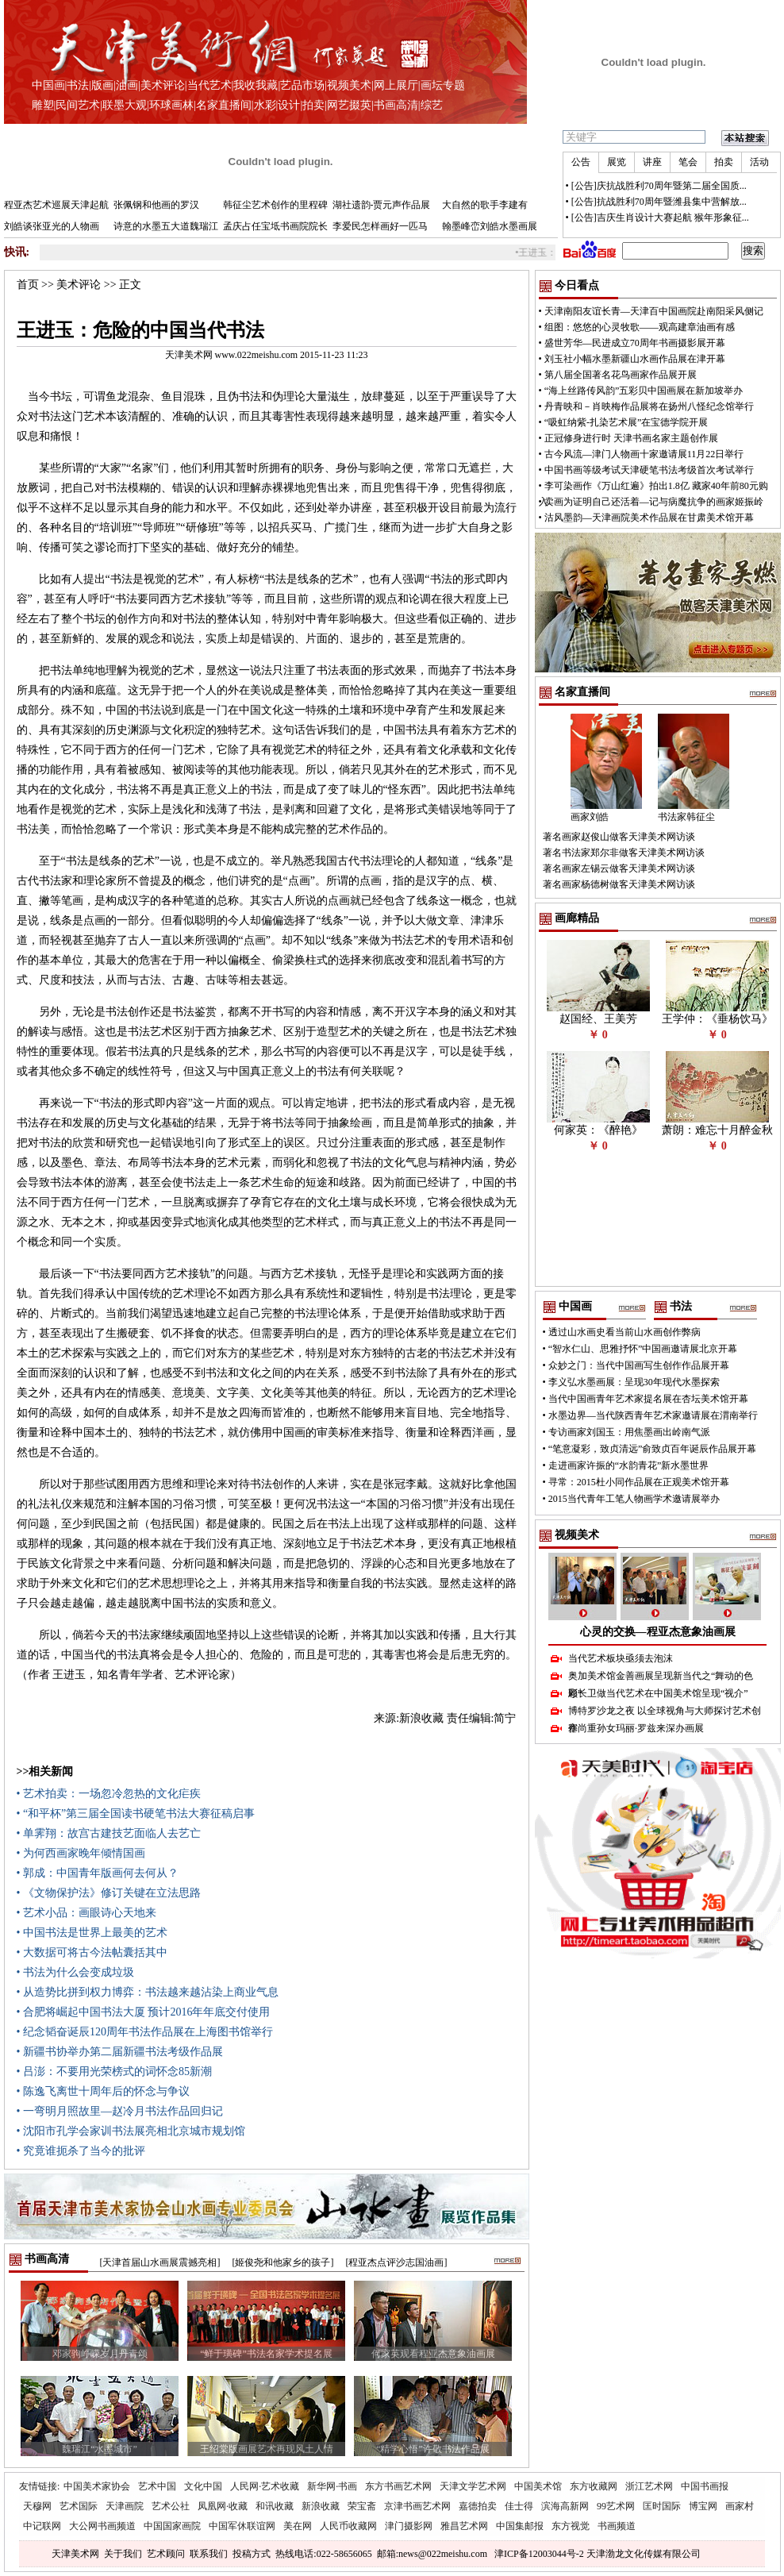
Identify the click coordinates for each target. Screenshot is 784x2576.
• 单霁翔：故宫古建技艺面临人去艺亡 (109, 1833)
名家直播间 (224, 105)
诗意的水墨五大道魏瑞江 (165, 226)
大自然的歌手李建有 (485, 204)
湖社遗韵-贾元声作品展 (381, 204)
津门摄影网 (408, 2526)
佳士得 (519, 2506)
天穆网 (37, 2506)
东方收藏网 (593, 2486)
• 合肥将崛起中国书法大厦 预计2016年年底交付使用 (144, 2012)
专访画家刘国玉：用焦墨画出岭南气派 (629, 1432)
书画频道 (617, 2526)
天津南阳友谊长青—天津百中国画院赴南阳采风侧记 (653, 311)
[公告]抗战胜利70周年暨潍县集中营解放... (659, 201)
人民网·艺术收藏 (264, 2486)
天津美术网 (75, 2553)
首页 (28, 285)
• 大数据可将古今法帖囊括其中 (92, 1952)
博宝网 (703, 2506)
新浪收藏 (321, 2506)
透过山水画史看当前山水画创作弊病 (624, 1332)
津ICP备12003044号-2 (539, 2553)
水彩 (265, 105)
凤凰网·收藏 (223, 2506)
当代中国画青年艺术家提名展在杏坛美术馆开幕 (648, 1398)
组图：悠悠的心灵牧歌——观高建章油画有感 (639, 327)
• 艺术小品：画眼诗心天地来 (86, 1913)
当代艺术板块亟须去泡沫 (620, 1658)
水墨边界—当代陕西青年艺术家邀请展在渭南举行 (653, 1415)
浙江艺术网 (649, 2486)
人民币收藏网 (348, 2526)
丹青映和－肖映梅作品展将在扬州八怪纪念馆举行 (649, 406)
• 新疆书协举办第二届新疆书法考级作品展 (120, 2052)
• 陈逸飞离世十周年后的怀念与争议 (103, 2091)
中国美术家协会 (96, 2486)
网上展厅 (396, 85)
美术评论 (162, 85)
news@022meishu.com (442, 2553)
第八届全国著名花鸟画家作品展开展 (620, 374)
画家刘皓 (590, 816)
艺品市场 (302, 85)
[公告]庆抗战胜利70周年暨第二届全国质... (659, 185)
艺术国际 (79, 2506)
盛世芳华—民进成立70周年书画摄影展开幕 (634, 342)
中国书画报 (704, 2486)
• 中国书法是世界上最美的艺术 (92, 1933)
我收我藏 (255, 85)
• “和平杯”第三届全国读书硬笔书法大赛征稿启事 (136, 1813)
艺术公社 (171, 2506)
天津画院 (125, 2506)
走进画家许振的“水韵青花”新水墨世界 (628, 1465)
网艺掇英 (349, 105)
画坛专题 (443, 85)
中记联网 (42, 2526)
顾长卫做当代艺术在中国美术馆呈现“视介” (658, 1693)
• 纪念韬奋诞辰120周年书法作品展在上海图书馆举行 (145, 2032)
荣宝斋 (362, 2506)
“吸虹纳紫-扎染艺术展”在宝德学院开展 (626, 422)
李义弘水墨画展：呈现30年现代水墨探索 (634, 1382)
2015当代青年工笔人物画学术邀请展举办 (634, 1498)
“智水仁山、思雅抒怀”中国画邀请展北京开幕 (643, 1348)
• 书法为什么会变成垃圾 (75, 1972)
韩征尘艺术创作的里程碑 (275, 204)
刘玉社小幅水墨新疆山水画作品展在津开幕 (634, 358)
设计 (289, 105)
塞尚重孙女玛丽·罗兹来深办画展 (636, 1728)
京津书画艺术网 (417, 2506)
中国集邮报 (520, 2526)
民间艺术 (78, 105)
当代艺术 (209, 85)
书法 (78, 85)
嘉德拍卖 (478, 2506)
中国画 (48, 85)
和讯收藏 (275, 2506)
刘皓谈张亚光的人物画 (51, 226)
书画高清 (396, 105)
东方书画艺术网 (398, 2486)
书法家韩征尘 (686, 816)
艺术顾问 (166, 2553)
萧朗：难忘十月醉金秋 (717, 1130)
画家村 (739, 2506)
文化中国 (203, 2486)
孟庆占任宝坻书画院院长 (275, 226)
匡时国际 (662, 2506)
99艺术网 (616, 2506)
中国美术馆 (538, 2486)
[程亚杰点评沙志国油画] (397, 2262)
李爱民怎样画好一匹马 (380, 226)
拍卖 (313, 105)
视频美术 (349, 85)
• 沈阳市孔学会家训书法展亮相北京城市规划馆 (131, 2131)
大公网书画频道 (102, 2526)
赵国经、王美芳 (598, 1019)
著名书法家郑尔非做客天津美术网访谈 (624, 852)
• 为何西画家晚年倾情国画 (81, 1853)
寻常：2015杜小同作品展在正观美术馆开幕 (638, 1482)
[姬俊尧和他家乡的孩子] (283, 2262)
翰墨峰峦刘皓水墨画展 (489, 226)
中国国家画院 (172, 2526)
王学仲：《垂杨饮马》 (717, 1019)
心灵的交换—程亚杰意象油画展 (658, 1632)
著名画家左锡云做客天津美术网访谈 (619, 868)
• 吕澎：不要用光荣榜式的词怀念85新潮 (114, 2071)
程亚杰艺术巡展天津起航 (56, 204)
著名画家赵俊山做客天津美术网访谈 (619, 836)
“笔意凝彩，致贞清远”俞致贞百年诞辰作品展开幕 (652, 1448)
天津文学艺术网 (473, 2486)
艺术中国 (157, 2486)
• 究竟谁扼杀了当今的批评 (81, 2151)
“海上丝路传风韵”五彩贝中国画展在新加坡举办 (644, 390)
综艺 (432, 105)
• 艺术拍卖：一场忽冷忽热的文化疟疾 (109, 1794)
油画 (127, 85)
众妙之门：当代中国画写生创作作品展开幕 (638, 1365)
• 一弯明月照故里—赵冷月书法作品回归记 (120, 2111)
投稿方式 (252, 2553)
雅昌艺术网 (464, 2526)
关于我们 (123, 2553)
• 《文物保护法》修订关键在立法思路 (109, 1893)
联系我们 (209, 2553)
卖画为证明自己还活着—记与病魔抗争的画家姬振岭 (653, 501)
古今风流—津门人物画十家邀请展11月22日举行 (644, 454)
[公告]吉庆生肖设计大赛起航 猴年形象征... (660, 217)
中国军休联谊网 (242, 2526)
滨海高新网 (565, 2506)
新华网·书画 (332, 2486)
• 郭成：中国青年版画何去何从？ (98, 1873)
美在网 (297, 2526)
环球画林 (171, 105)
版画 (102, 85)
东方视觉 (570, 2526)
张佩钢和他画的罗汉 (156, 204)
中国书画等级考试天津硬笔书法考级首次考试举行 (649, 470)
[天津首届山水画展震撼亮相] (160, 2262)
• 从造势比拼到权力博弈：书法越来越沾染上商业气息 (148, 1992)
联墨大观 (124, 105)
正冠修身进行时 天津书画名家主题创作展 (631, 438)
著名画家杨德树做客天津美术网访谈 (619, 884)
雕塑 (43, 105)
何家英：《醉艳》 (598, 1130)
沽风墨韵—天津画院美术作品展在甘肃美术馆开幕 (649, 517)
